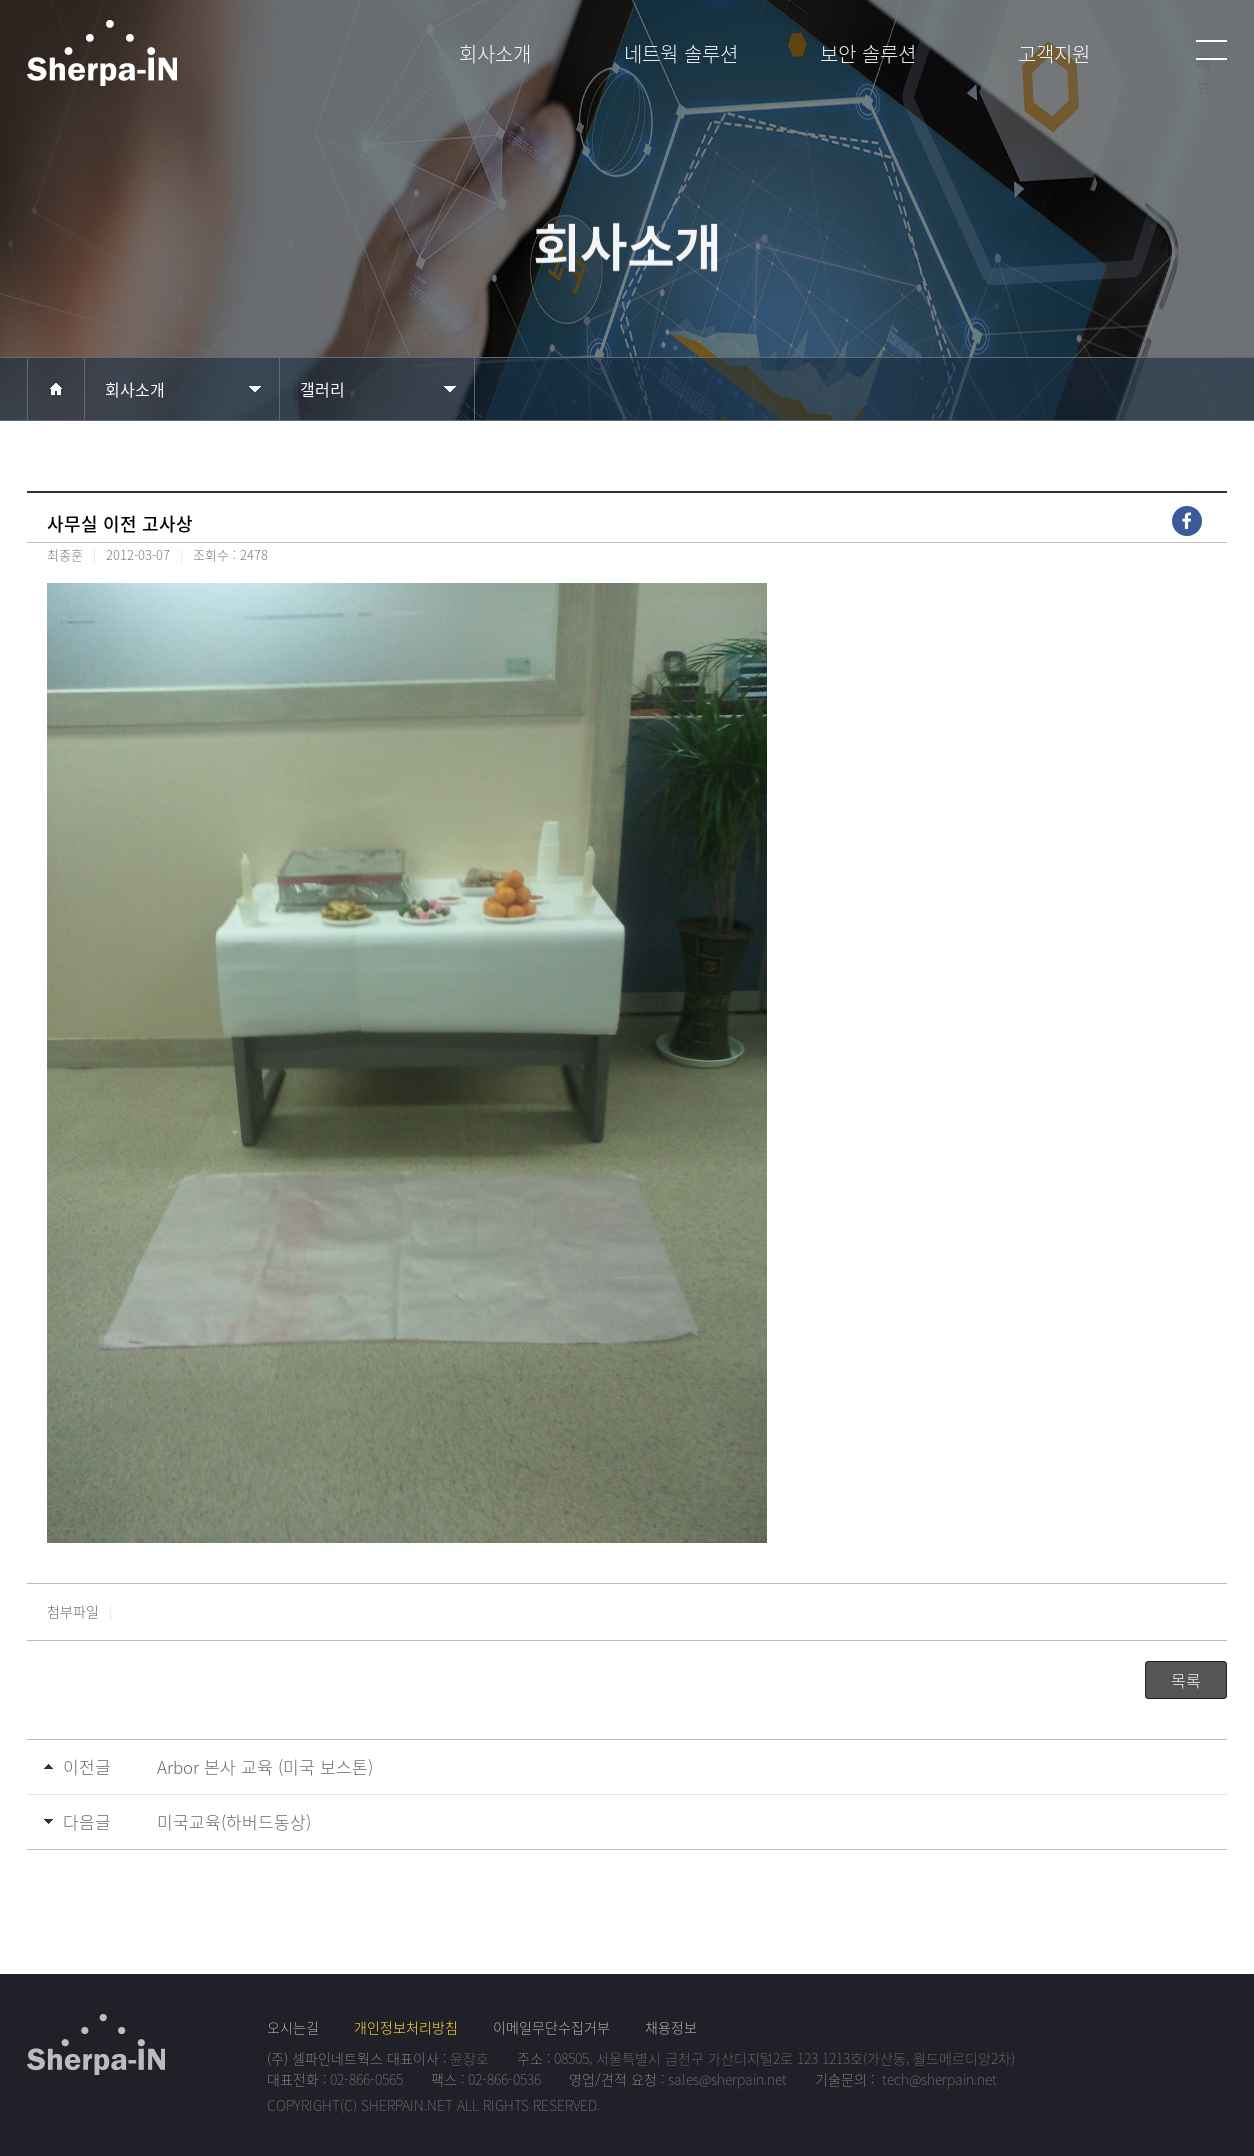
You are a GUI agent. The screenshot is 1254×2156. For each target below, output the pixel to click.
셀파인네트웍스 (162, 61)
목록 (1186, 1680)
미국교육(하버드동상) (234, 1821)
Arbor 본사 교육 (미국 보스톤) (265, 1766)
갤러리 (322, 389)
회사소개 (135, 389)
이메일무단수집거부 (551, 2027)
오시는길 (293, 2027)
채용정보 (671, 2027)
